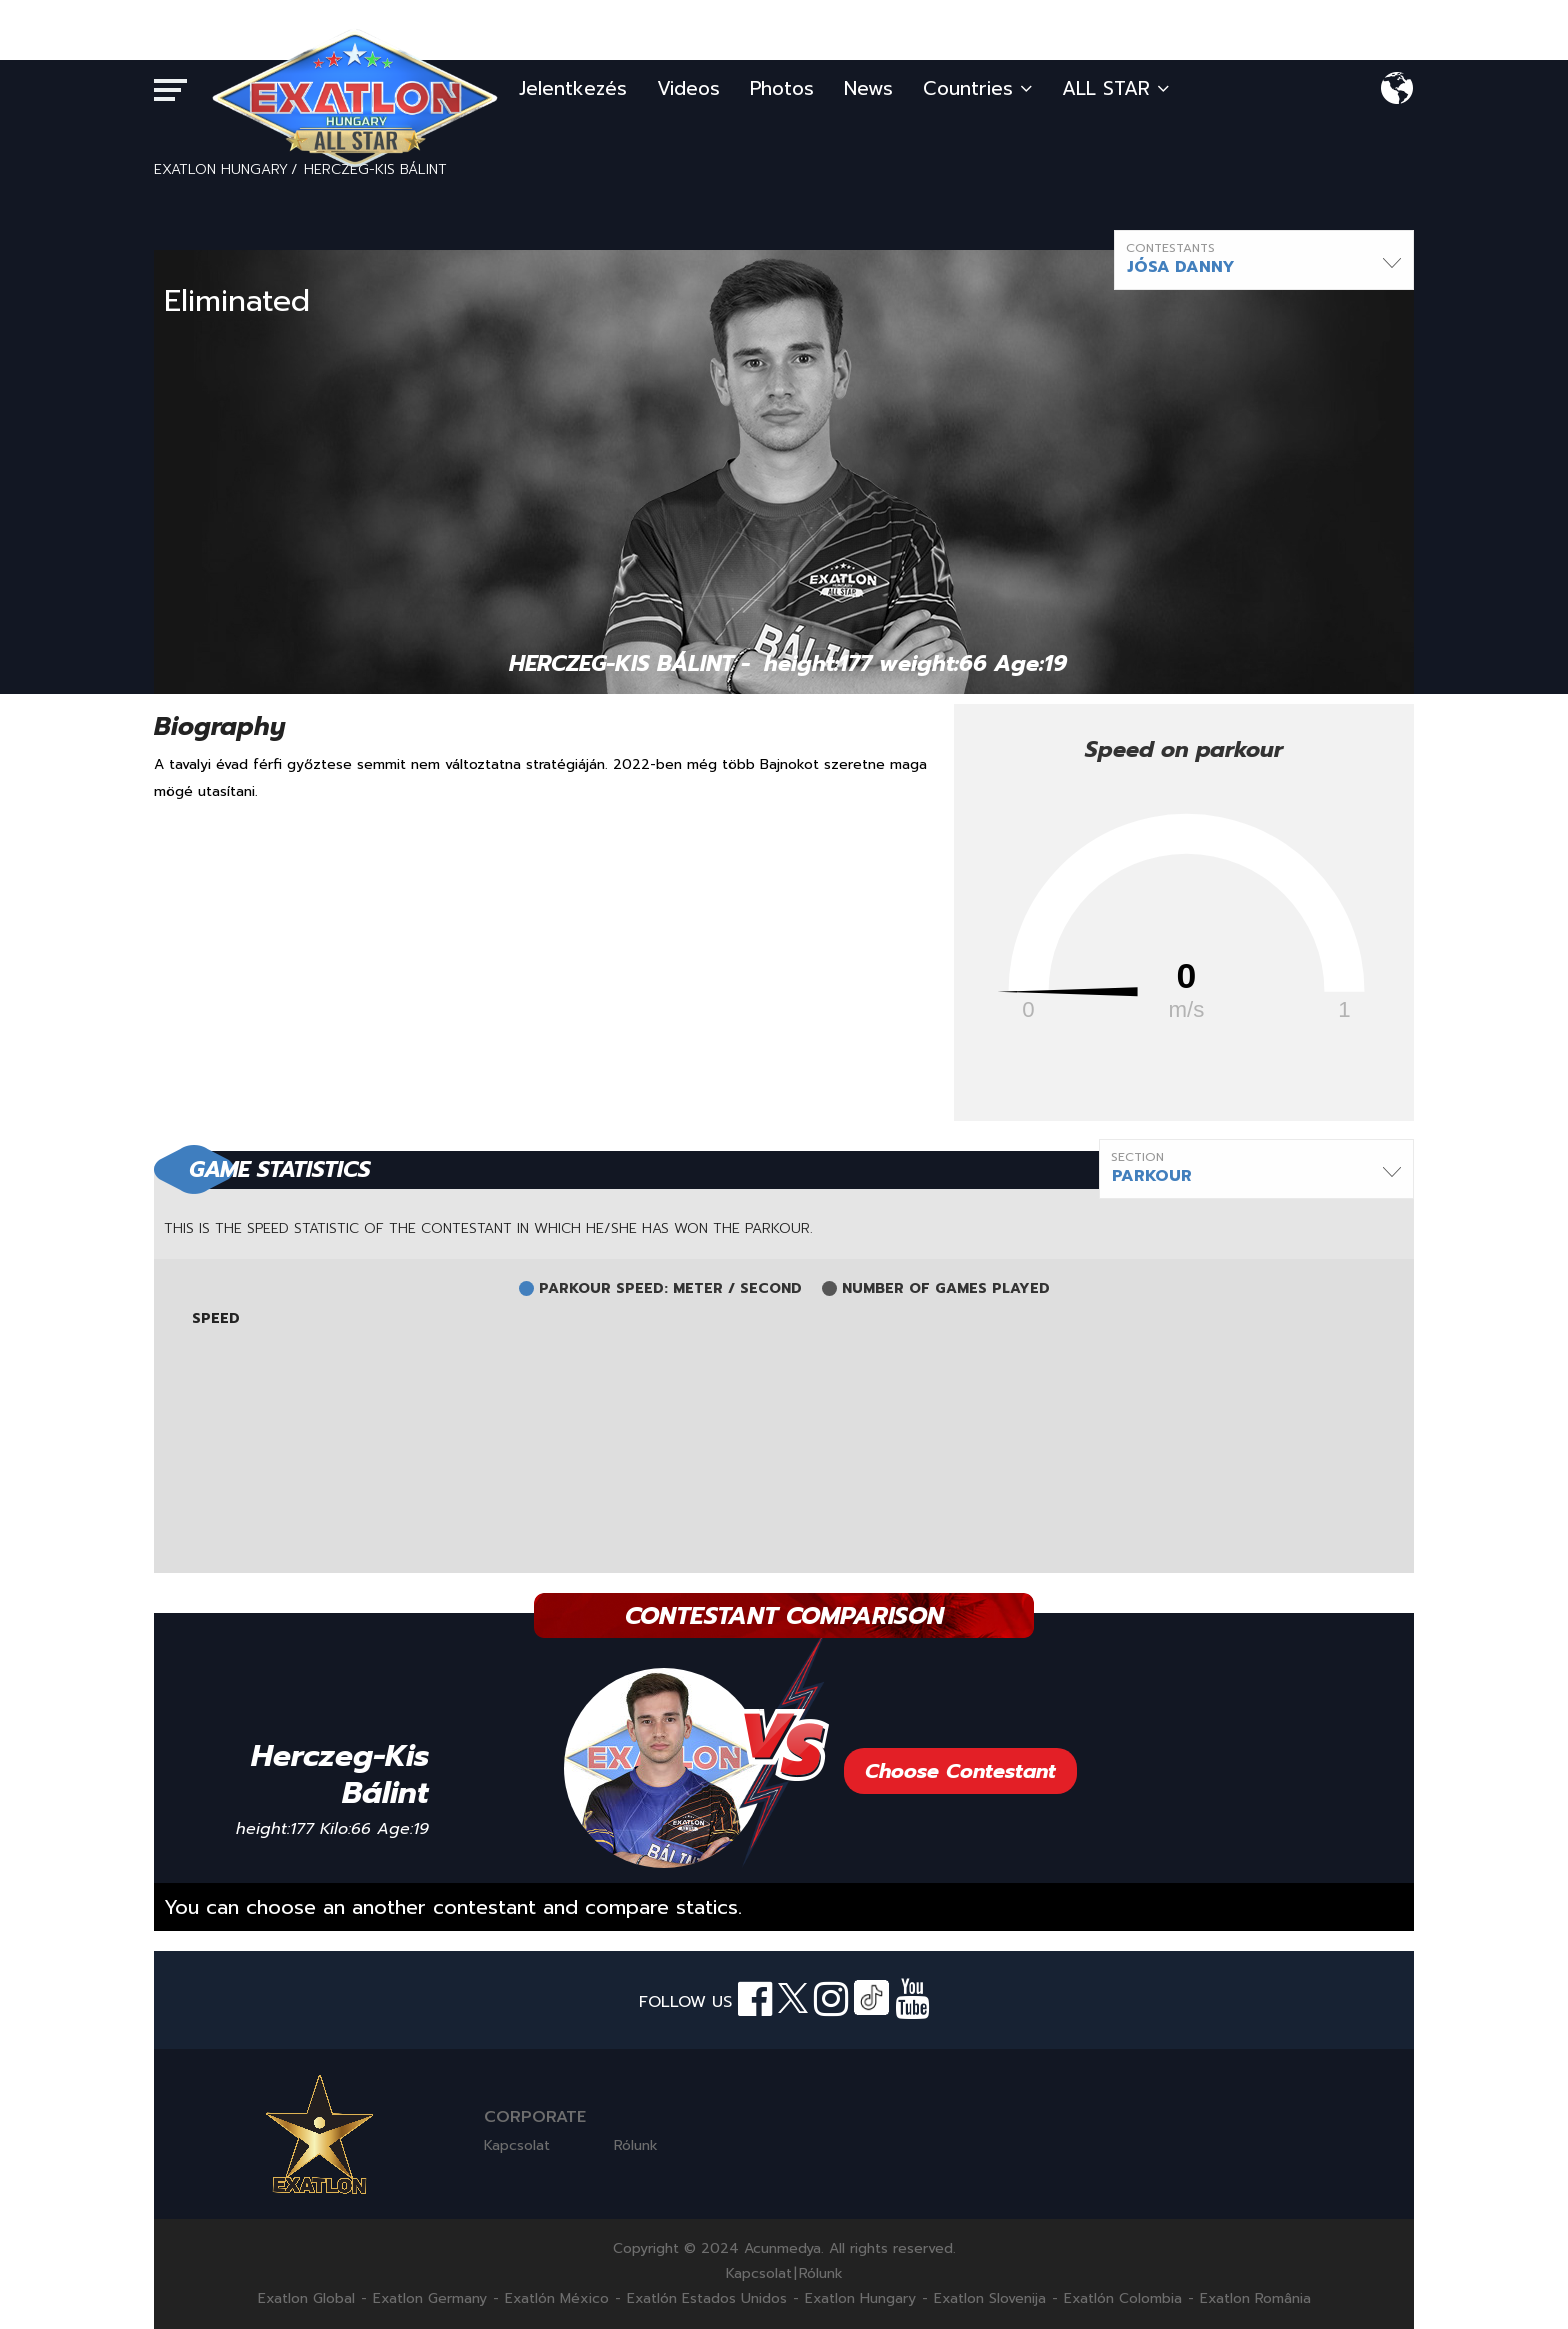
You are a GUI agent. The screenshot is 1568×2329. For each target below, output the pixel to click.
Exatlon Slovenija (990, 2299)
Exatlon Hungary (860, 2299)
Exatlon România (1255, 2299)
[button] (1264, 260)
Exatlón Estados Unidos (707, 2299)
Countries (977, 88)
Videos (688, 88)
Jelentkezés (573, 88)
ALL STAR (1115, 88)
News (868, 88)
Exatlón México (557, 2299)
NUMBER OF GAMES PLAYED (946, 1289)
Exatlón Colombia (1123, 2299)
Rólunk (636, 2145)
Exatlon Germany (430, 2299)
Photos (782, 88)
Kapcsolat (517, 2145)
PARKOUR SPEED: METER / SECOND (670, 1289)
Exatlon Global (306, 2299)
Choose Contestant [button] (960, 1771)
